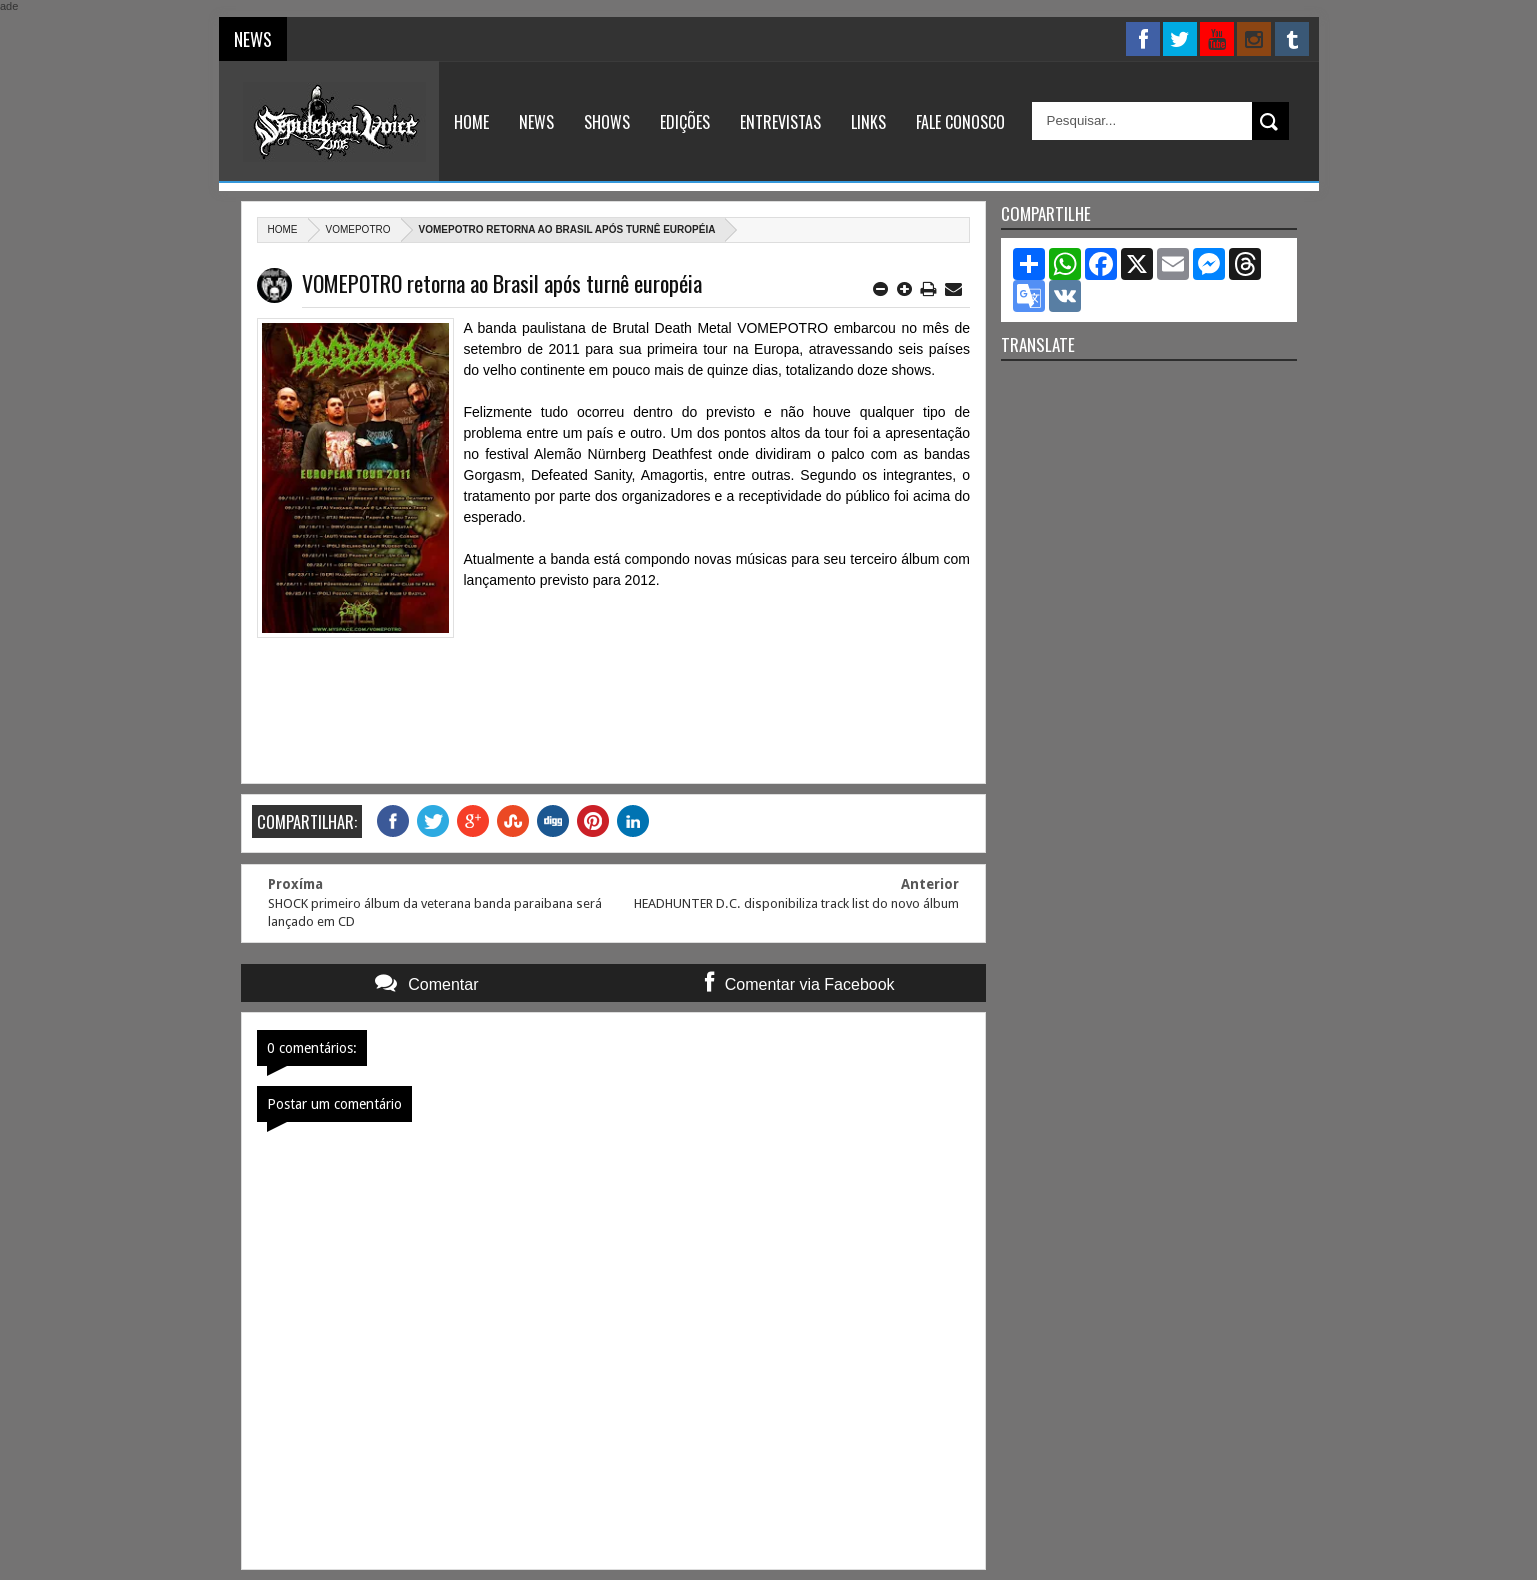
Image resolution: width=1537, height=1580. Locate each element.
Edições (685, 122)
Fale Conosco (960, 122)
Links (868, 122)
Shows (607, 122)
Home (471, 122)
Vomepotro (358, 229)
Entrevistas (780, 122)
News (536, 122)
